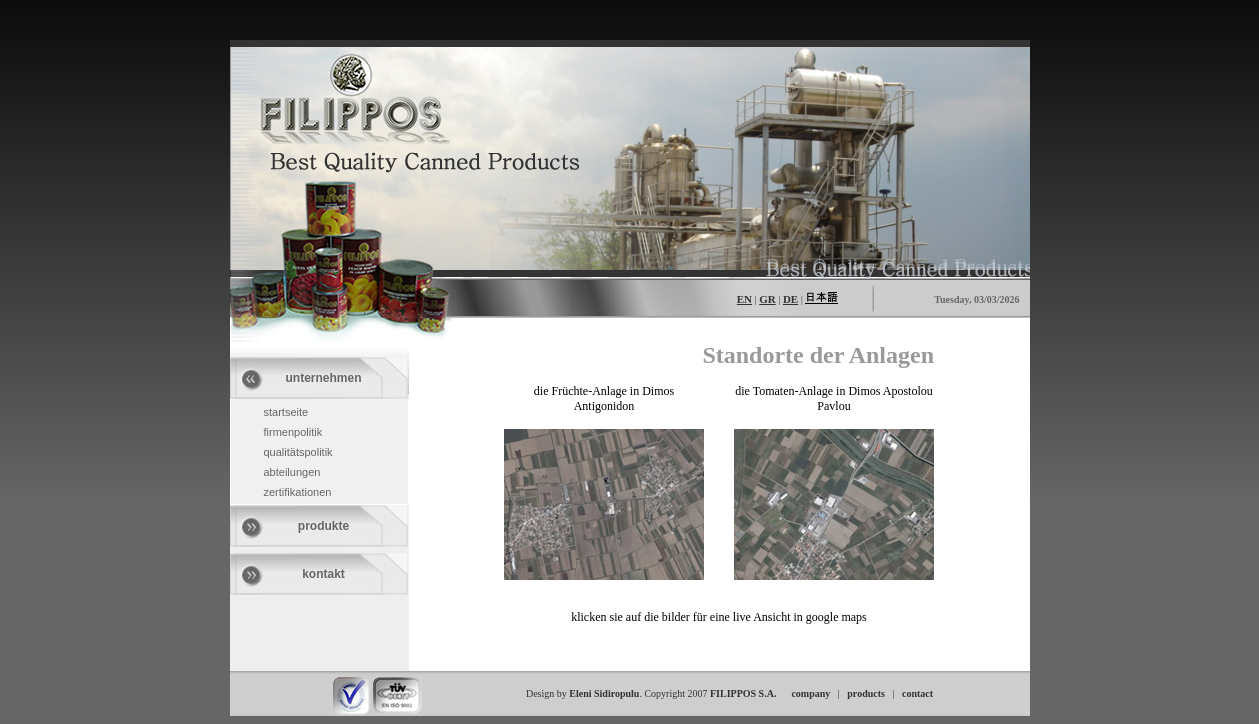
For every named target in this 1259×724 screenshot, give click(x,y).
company (810, 693)
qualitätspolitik (298, 452)
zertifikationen (298, 492)
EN (744, 299)
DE (790, 299)
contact (917, 693)
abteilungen (292, 472)
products (866, 693)
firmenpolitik (293, 432)
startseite (286, 412)
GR (767, 299)
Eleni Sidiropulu (604, 693)
